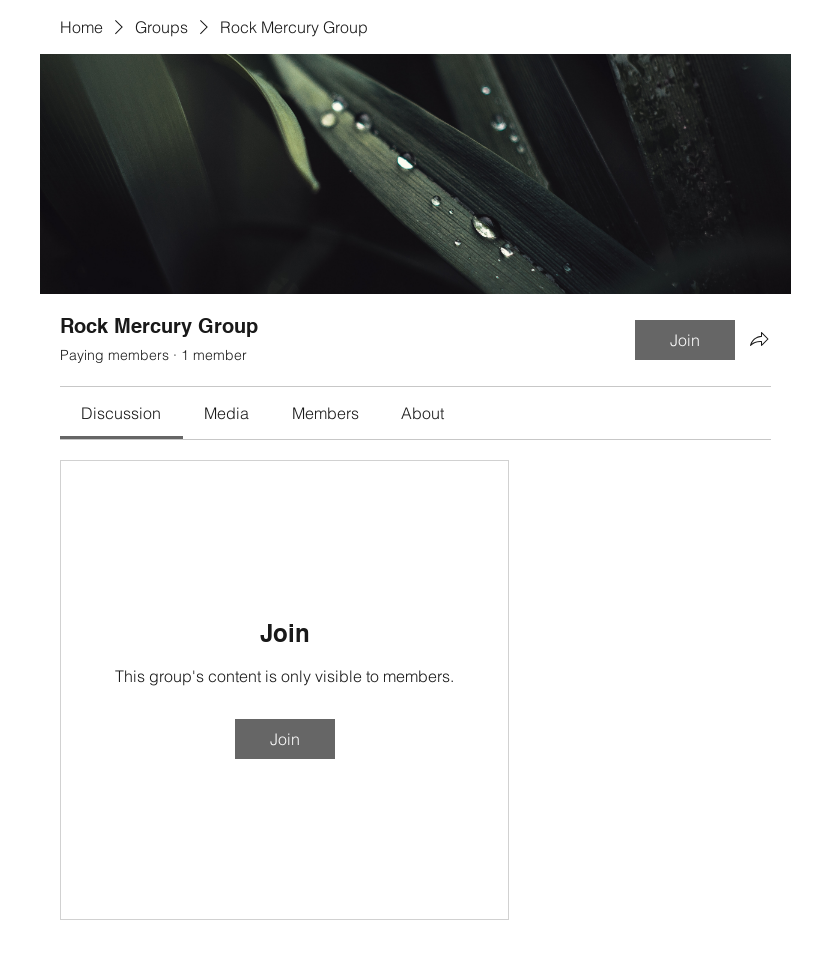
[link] (121, 413)
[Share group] (759, 339)
